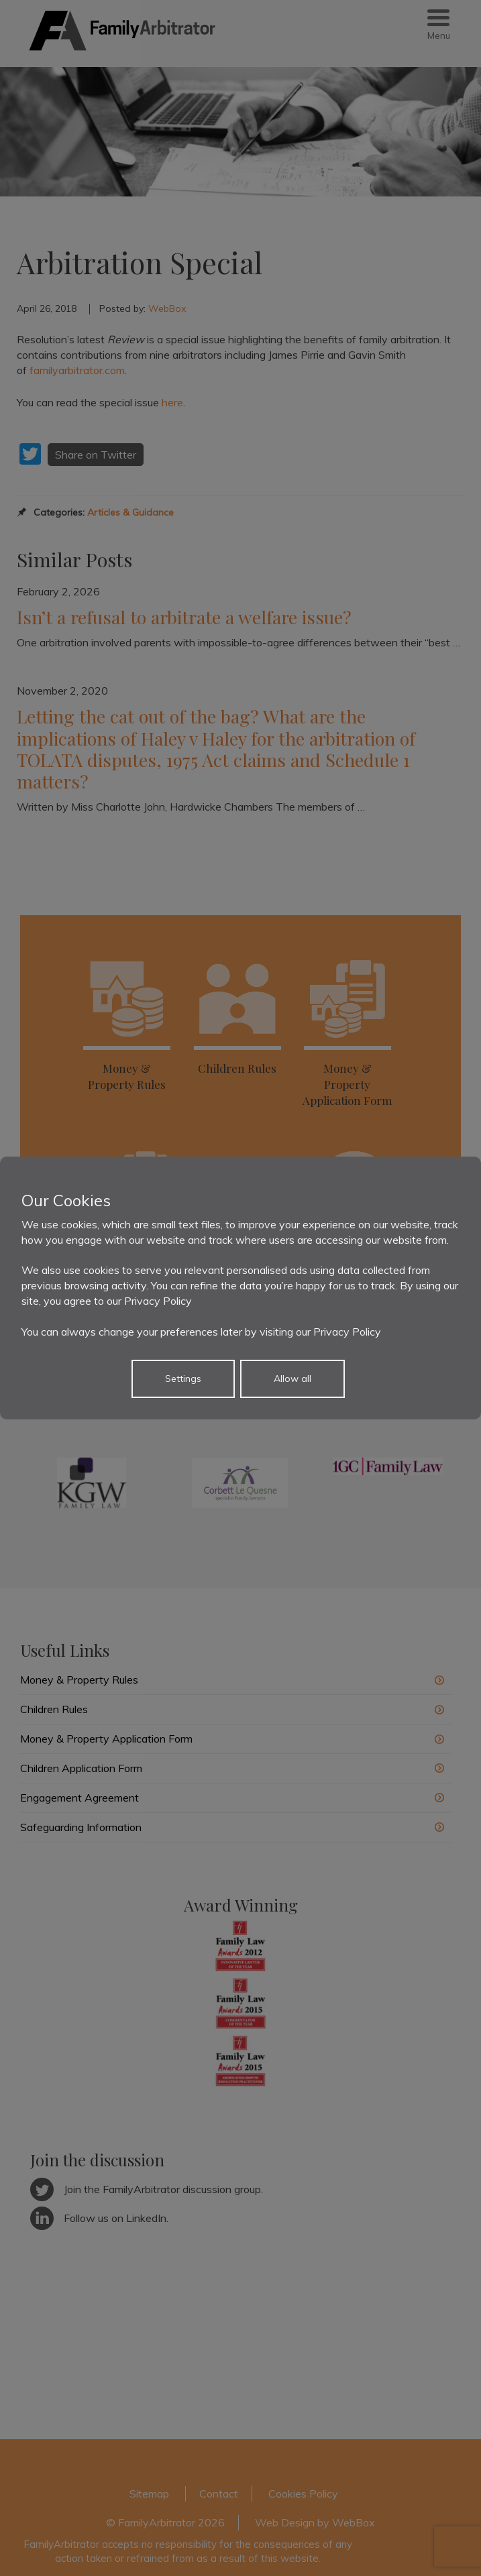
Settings (183, 1378)
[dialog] (240, 1288)
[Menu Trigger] (438, 25)
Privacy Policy (158, 1300)
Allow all (292, 1378)
